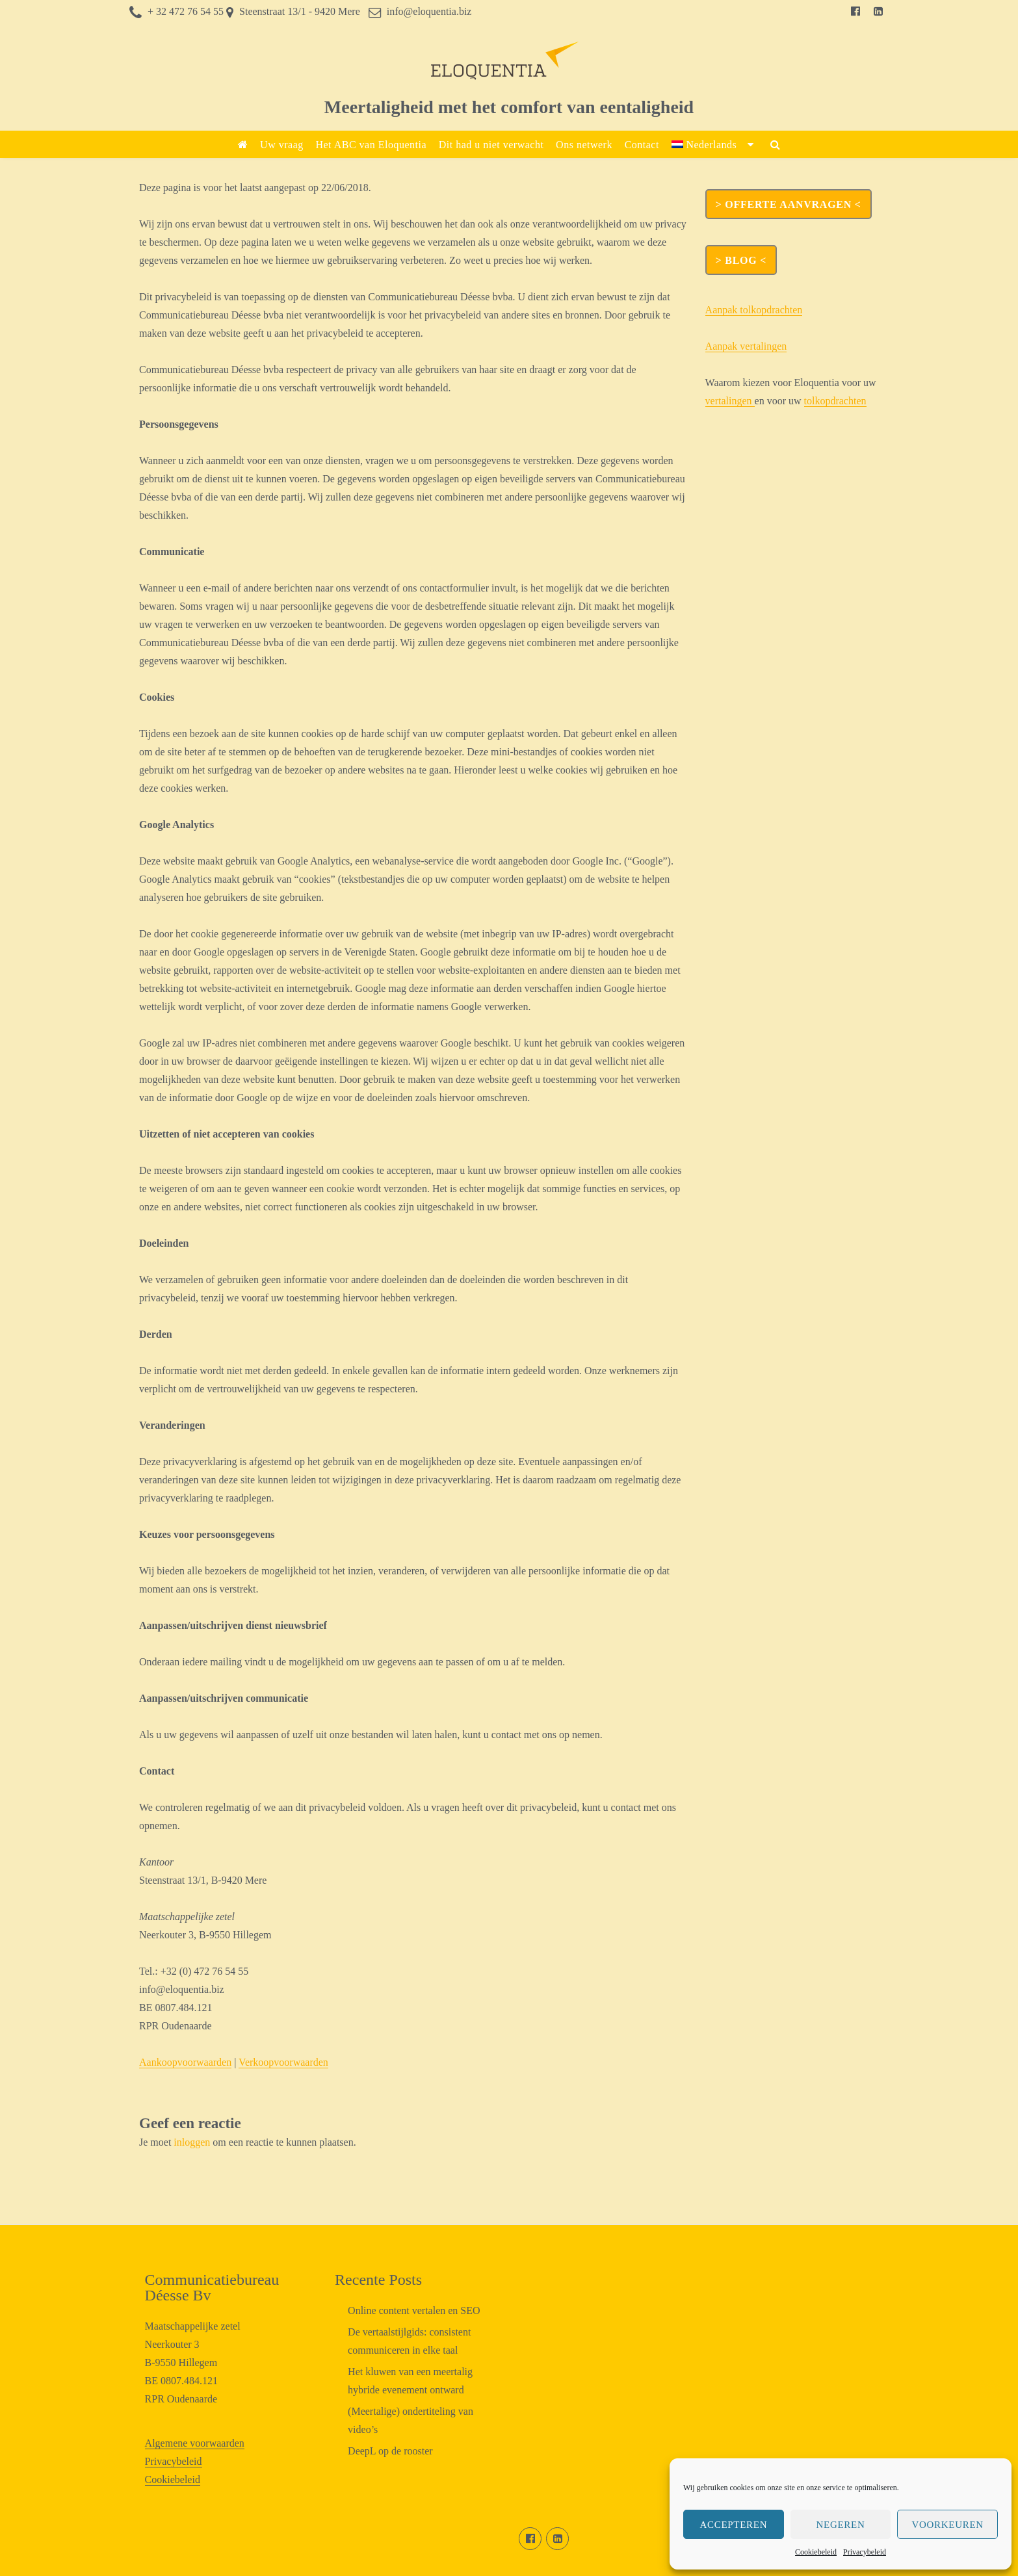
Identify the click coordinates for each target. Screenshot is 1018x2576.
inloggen (192, 2142)
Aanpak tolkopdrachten (754, 309)
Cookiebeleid (816, 2551)
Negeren (840, 2524)
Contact (642, 144)
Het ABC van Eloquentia (370, 144)
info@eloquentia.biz (429, 11)
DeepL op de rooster (390, 2450)
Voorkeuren (947, 2524)
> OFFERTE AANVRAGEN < (788, 204)
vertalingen (730, 400)
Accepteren (733, 2524)
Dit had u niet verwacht (491, 144)
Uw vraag (282, 144)
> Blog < (741, 260)
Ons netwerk (584, 144)
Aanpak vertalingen (746, 346)
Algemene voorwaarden (194, 2443)
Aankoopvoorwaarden (185, 2062)
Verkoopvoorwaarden (283, 2062)
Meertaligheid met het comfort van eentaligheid (509, 107)
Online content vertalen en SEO (414, 2310)
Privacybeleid (864, 2551)
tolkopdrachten (835, 400)
